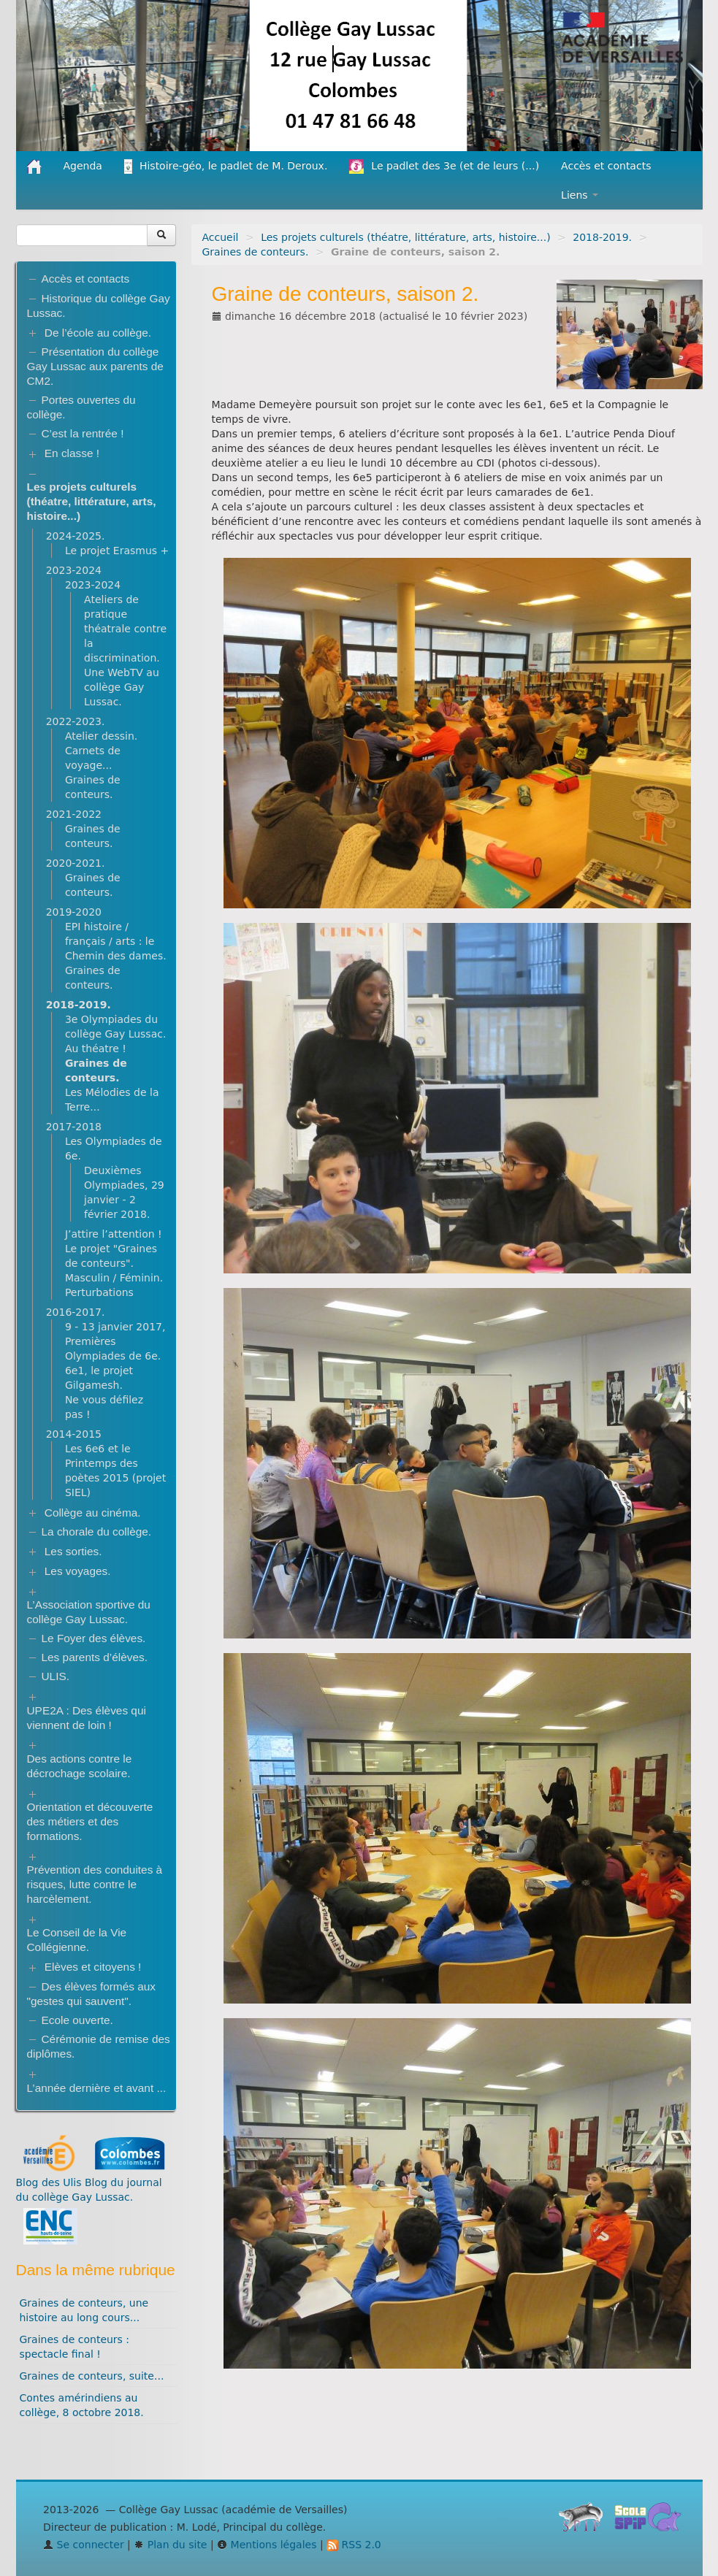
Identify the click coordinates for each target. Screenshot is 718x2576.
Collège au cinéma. (93, 1512)
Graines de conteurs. (255, 252)
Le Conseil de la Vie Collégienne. (77, 1939)
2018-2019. (602, 237)
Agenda (83, 166)
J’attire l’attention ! (113, 1234)
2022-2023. (75, 721)
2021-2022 (74, 814)
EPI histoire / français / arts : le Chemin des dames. (116, 941)
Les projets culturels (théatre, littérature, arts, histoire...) (405, 237)
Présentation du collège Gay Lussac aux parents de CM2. (95, 366)
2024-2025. (75, 536)
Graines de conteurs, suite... (92, 2376)
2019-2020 (74, 912)
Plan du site (170, 2544)
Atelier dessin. (101, 736)
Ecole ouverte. (77, 2020)
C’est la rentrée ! (83, 433)
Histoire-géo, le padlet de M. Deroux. (225, 166)
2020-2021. (75, 863)
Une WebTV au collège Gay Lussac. (121, 687)
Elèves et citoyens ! (93, 1966)
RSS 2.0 (353, 2544)
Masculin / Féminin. (114, 1278)
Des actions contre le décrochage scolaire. (79, 1765)
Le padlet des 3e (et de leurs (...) (444, 166)
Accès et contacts (606, 166)
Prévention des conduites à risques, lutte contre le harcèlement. (95, 1884)
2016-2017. (75, 1312)
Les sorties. (73, 1551)
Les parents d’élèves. (95, 1657)
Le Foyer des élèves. (94, 1638)
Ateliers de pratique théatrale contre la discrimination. (125, 629)
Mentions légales (266, 2544)
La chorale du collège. (97, 1531)
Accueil (220, 237)
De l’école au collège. (98, 332)
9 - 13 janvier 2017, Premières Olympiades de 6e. (115, 1341)
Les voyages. (78, 1571)
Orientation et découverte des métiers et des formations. (90, 1821)
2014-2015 (74, 1434)
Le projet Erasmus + (117, 550)
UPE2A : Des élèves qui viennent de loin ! (86, 1717)
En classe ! (72, 453)
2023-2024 (74, 570)
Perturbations (99, 1292)
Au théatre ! (95, 1048)
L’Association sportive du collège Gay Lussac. (88, 1611)
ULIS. (56, 1676)
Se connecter (83, 2544)
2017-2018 (74, 1126)
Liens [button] (579, 195)
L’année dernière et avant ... (97, 2088)
